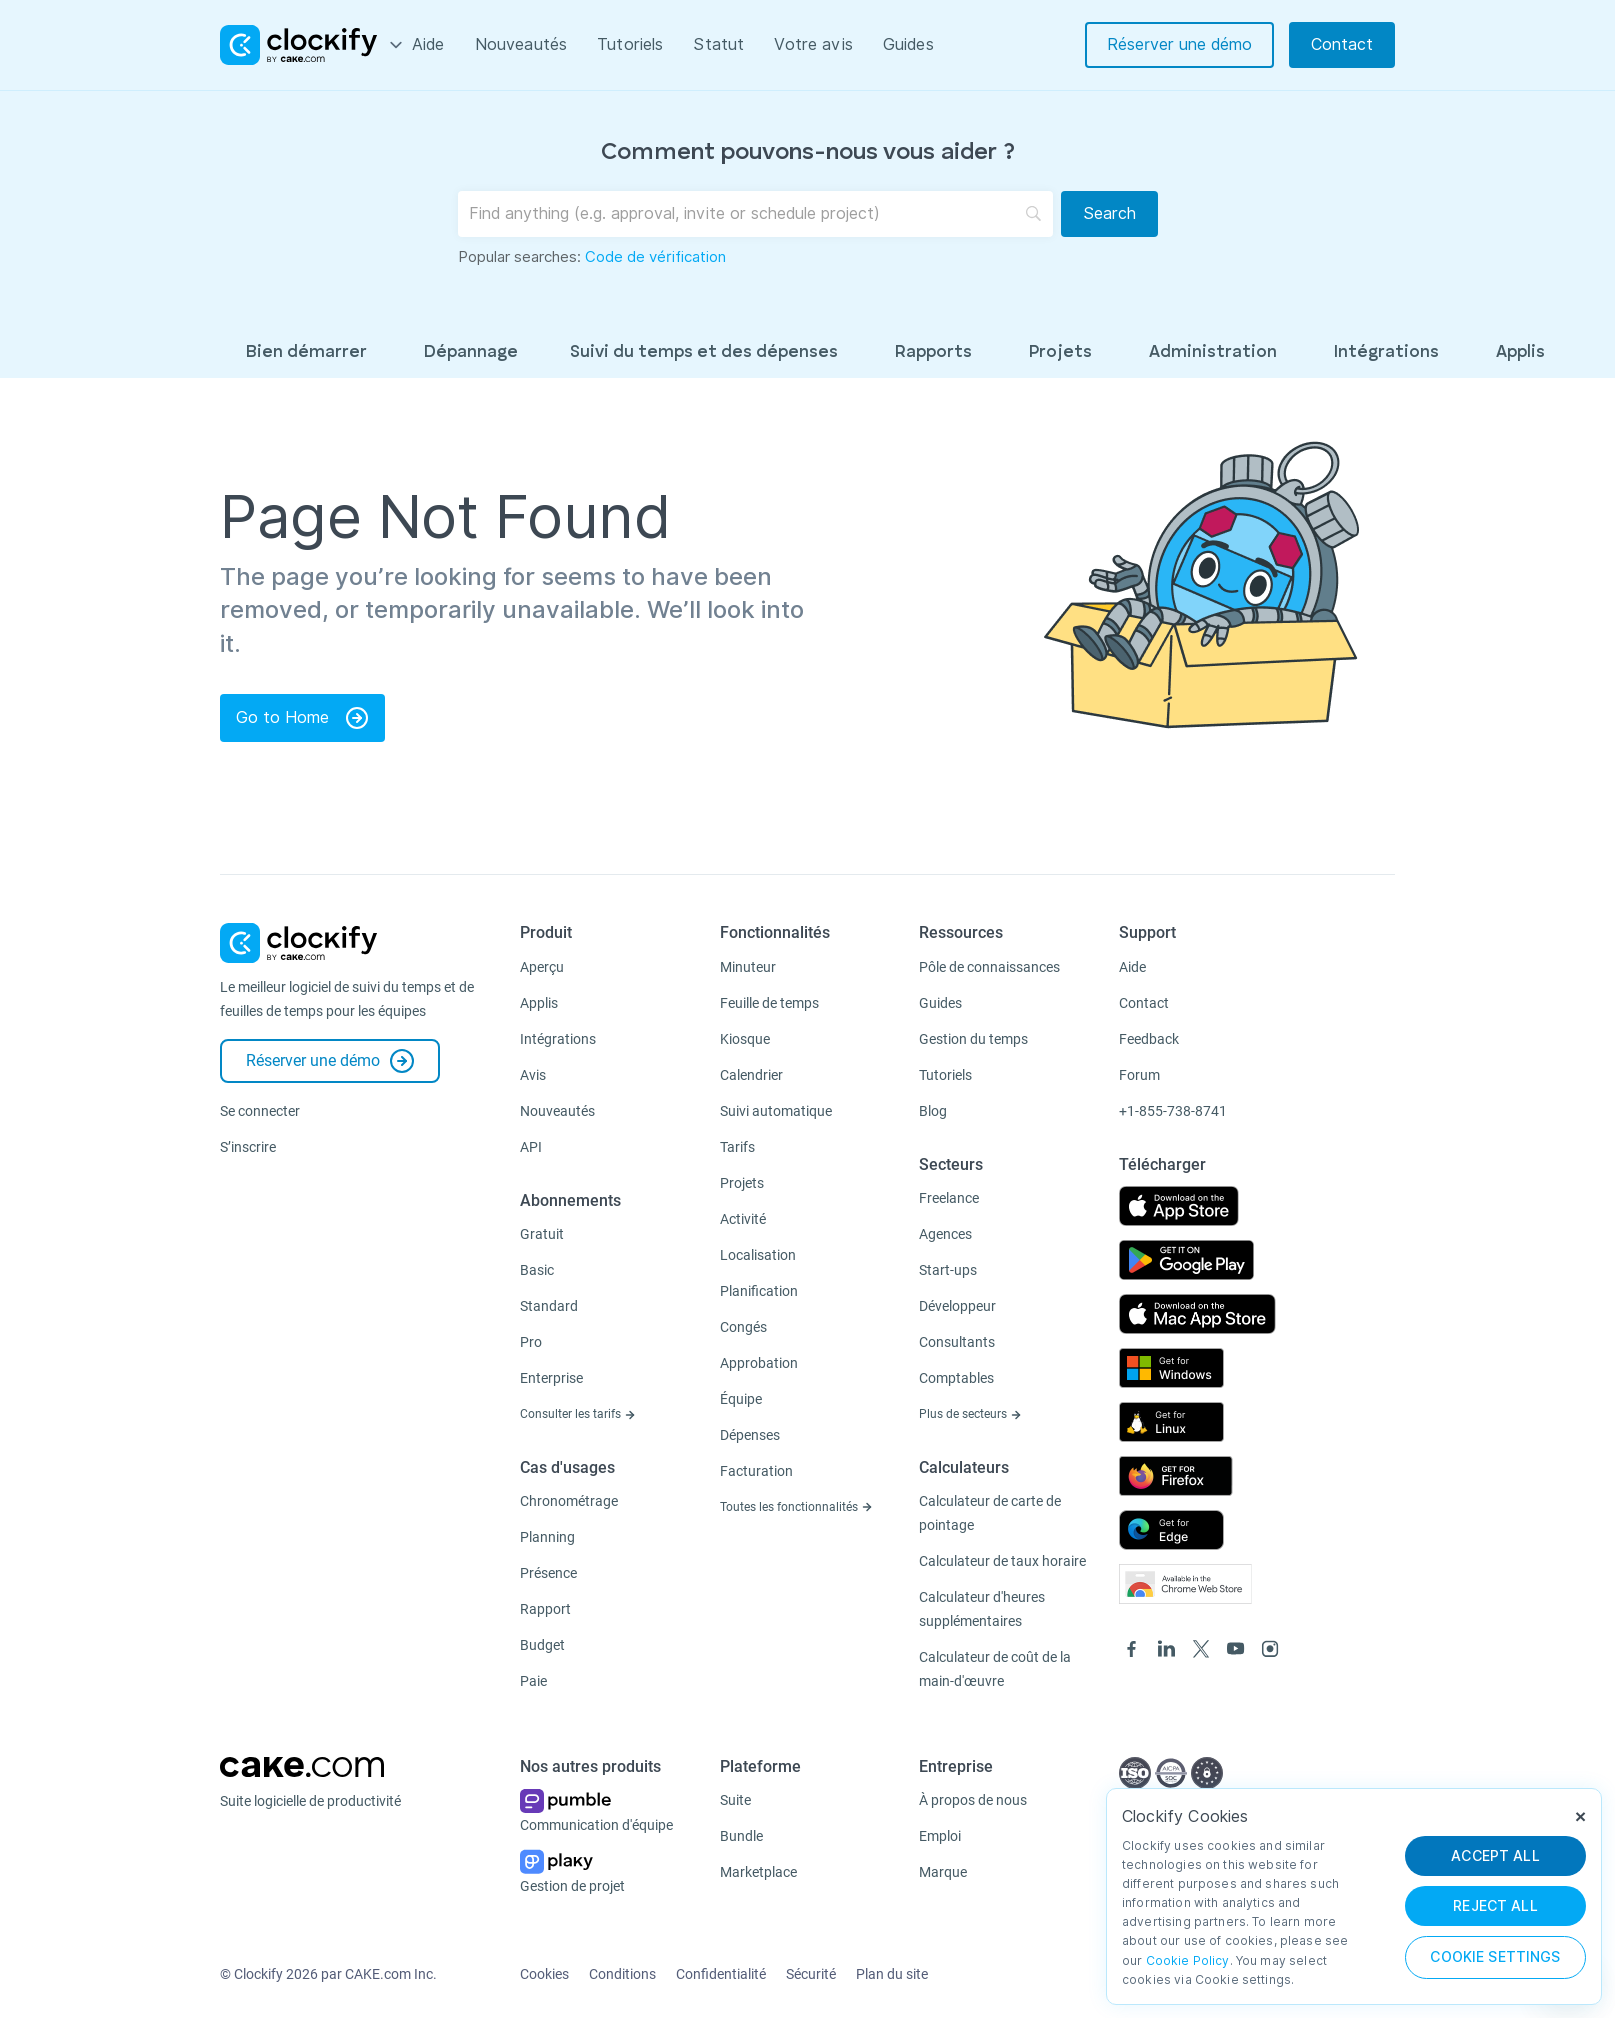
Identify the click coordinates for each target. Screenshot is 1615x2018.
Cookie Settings (1495, 1957)
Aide (428, 44)
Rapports (933, 352)
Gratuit (542, 1234)
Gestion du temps (973, 1039)
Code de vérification (655, 257)
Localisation (758, 1255)
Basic (537, 1270)
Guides (908, 44)
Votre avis (813, 44)
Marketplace (758, 1872)
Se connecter (260, 1111)
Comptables (956, 1378)
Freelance (949, 1198)
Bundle (741, 1836)
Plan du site (892, 1974)
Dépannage (471, 352)
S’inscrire (248, 1147)
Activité (743, 1219)
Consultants (957, 1342)
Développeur (957, 1306)
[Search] (1109, 214)
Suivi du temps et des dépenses (704, 352)
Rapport (545, 1609)
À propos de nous (973, 1800)
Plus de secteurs (970, 1414)
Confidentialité (721, 1974)
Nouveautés (521, 44)
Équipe (741, 1399)
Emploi (940, 1836)
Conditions (622, 1974)
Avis (533, 1075)
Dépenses (750, 1435)
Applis (1520, 352)
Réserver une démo (1179, 44)
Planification (759, 1291)
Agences (945, 1234)
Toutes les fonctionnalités (796, 1507)
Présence (548, 1573)
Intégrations (1386, 352)
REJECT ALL (1495, 1906)
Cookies (544, 1974)
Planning (547, 1537)
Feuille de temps (769, 1003)
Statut (718, 44)
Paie (533, 1681)
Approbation (759, 1363)
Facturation (756, 1471)
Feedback (1149, 1039)
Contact (1342, 44)
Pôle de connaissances (989, 967)
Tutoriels (630, 44)
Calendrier (751, 1075)
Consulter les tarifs (578, 1414)
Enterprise (551, 1378)
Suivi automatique (776, 1111)
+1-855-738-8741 (1173, 1111)
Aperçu (542, 967)
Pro (531, 1342)
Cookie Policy (1188, 1960)
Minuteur (748, 967)
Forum (1139, 1075)
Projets (1060, 352)
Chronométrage (569, 1501)
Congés (743, 1327)
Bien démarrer (306, 352)
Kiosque (745, 1039)
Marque (943, 1872)
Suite (735, 1800)
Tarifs (737, 1147)
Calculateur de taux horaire (1002, 1561)
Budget (542, 1645)
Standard (549, 1306)
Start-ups (948, 1270)
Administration (1213, 352)
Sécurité (811, 1974)
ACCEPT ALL (1495, 1856)
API (531, 1147)
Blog (933, 1111)
